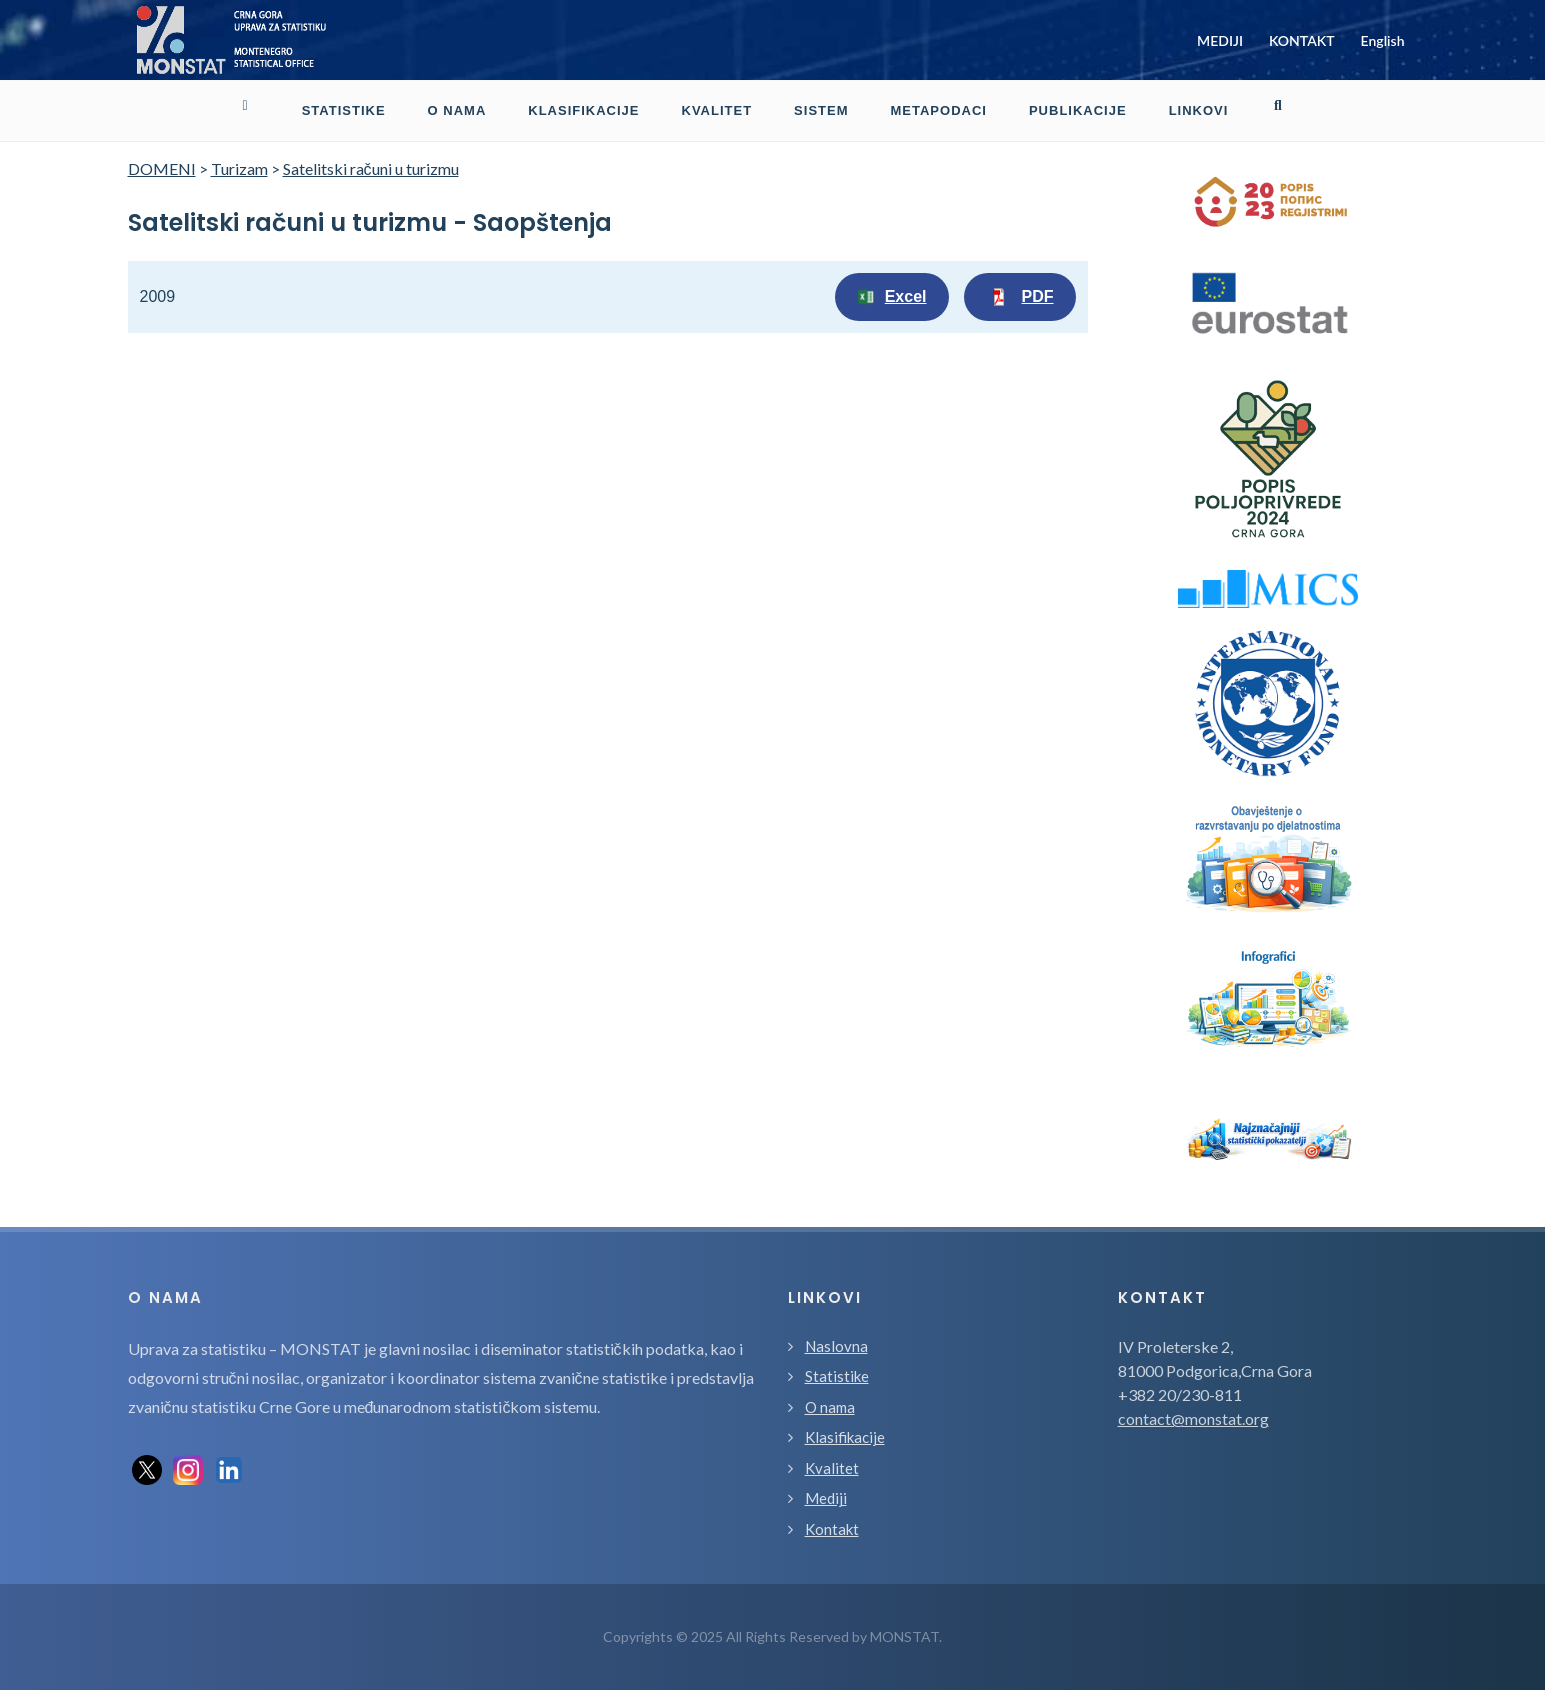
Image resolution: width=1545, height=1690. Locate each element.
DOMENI (162, 168)
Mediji (826, 1498)
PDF (1020, 297)
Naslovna (836, 1346)
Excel (892, 297)
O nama (830, 1407)
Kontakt (832, 1529)
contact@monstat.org (1193, 1418)
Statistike (837, 1376)
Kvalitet (832, 1468)
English (1383, 40)
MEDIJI (1220, 40)
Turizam (239, 168)
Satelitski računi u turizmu (371, 168)
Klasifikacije (845, 1437)
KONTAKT (1302, 40)
